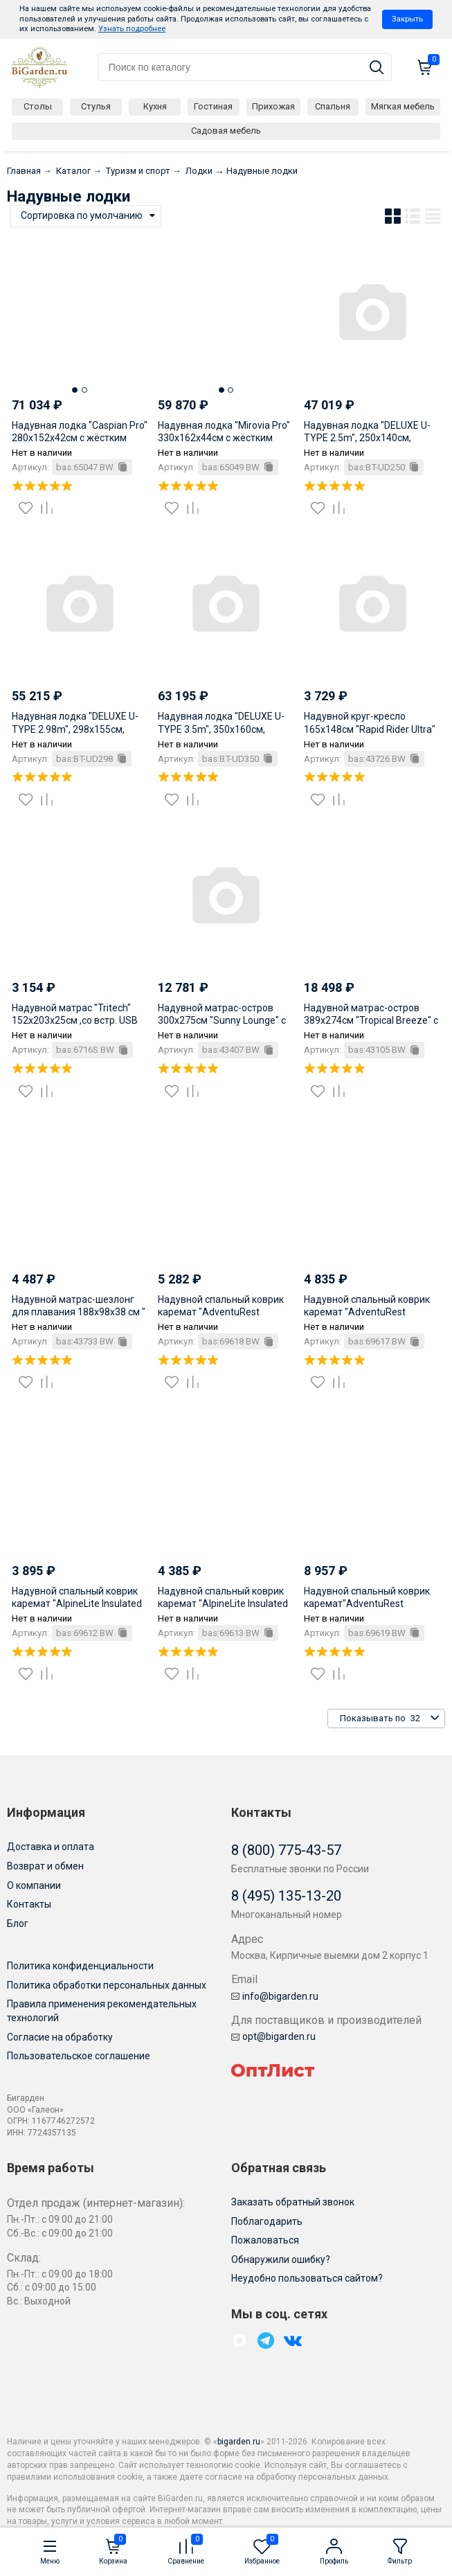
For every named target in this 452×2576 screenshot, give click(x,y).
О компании (34, 1885)
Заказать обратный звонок (292, 2202)
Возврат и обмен (45, 1866)
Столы (38, 106)
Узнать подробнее (131, 28)
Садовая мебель (226, 130)
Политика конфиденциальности (80, 1965)
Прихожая (273, 106)
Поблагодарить (266, 2221)
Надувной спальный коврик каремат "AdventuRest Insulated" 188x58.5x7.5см (367, 1312)
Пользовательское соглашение (78, 2055)
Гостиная (213, 106)
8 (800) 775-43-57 (286, 1850)
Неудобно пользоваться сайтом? (307, 2278)
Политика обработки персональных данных (106, 1985)
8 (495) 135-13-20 (286, 1895)
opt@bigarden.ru (273, 2036)
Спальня (332, 106)
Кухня (155, 106)
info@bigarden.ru (274, 1996)
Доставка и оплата (50, 1846)
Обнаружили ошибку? (280, 2259)
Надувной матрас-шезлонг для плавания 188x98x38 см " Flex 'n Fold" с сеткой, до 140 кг (80, 1312)
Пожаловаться (265, 2240)
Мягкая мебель (403, 106)
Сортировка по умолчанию (82, 215)
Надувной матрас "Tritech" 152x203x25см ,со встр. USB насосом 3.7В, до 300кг (75, 1020)
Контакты (29, 1904)
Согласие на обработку (60, 2037)
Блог (17, 1923)
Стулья (96, 106)
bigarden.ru (238, 2441)
